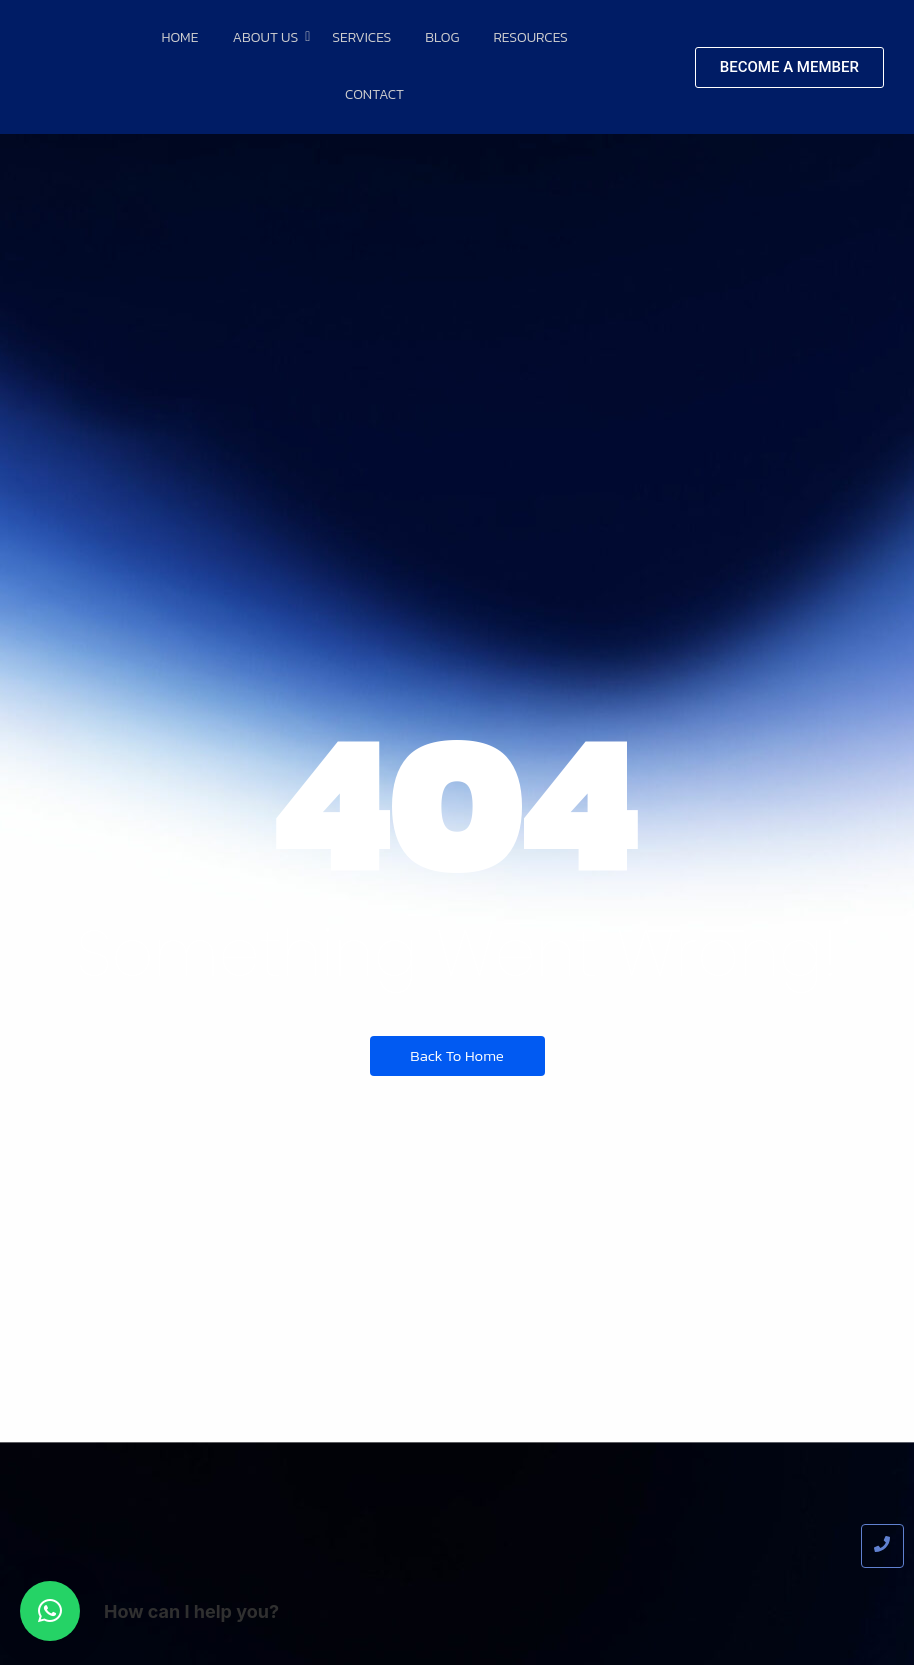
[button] (50, 1611)
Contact (374, 94)
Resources (530, 37)
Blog (442, 37)
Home (179, 37)
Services (361, 37)
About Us (268, 37)
